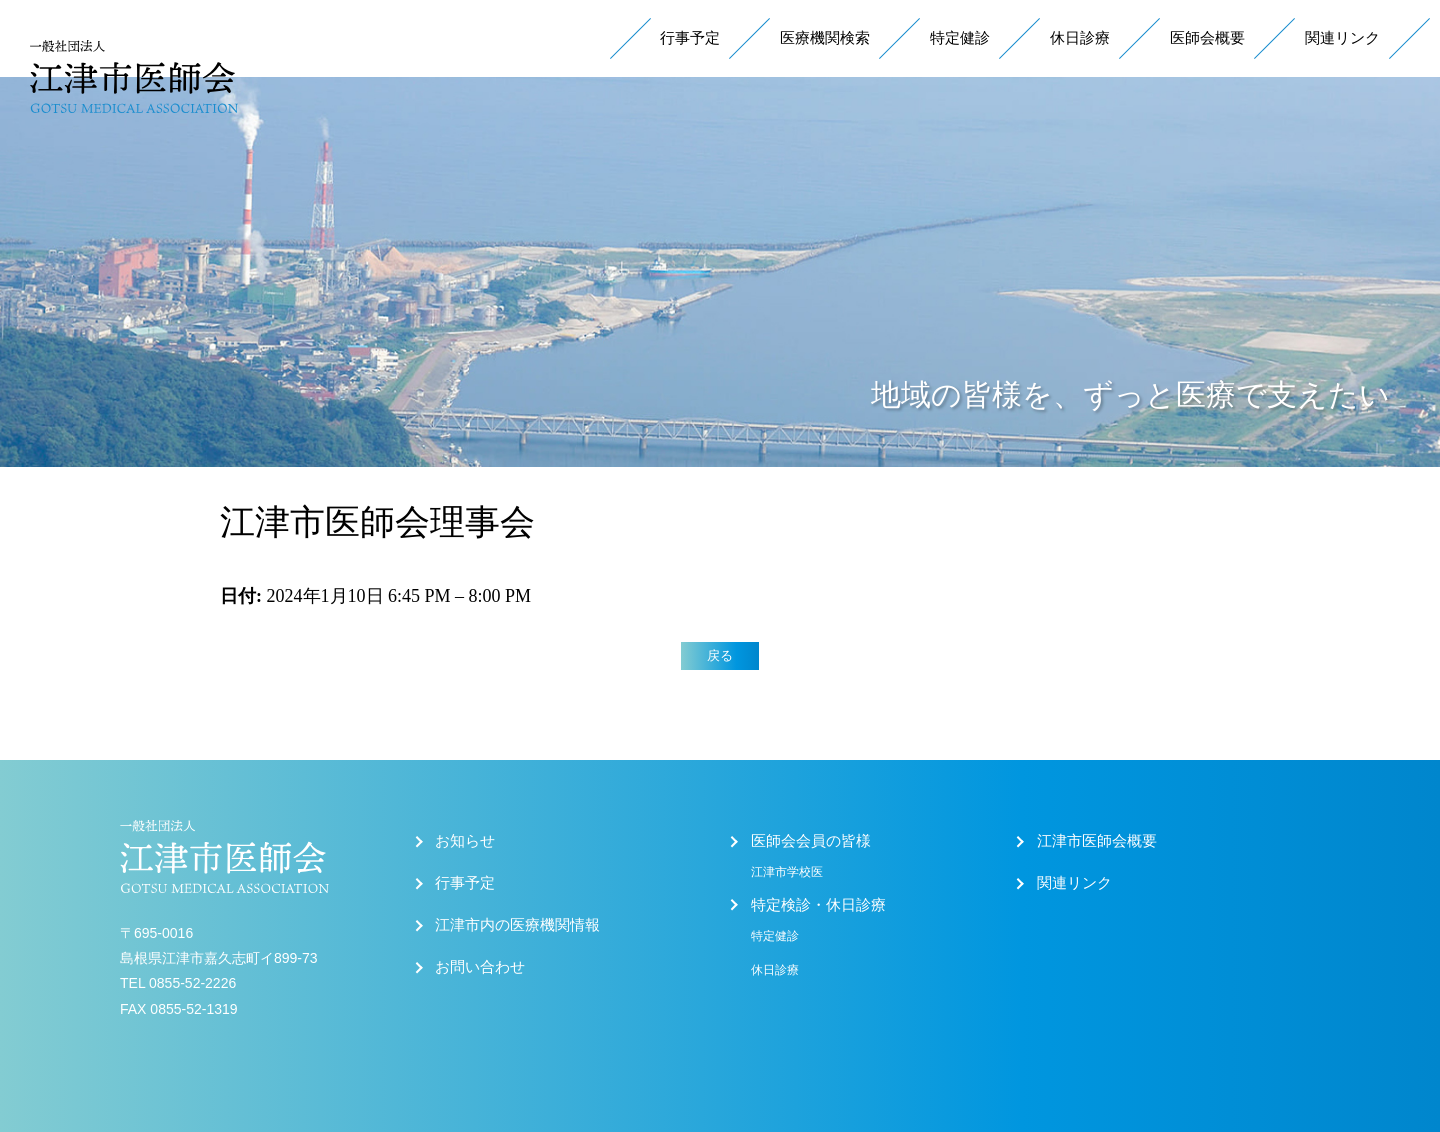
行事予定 (690, 38)
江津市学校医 (787, 872)
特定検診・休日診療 (818, 905)
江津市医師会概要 (1097, 841)
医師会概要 (1207, 38)
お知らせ (465, 841)
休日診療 (1080, 38)
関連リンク (1342, 38)
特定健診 (960, 38)
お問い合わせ (480, 967)
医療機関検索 (825, 38)
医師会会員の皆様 (811, 841)
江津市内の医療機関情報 (517, 925)
